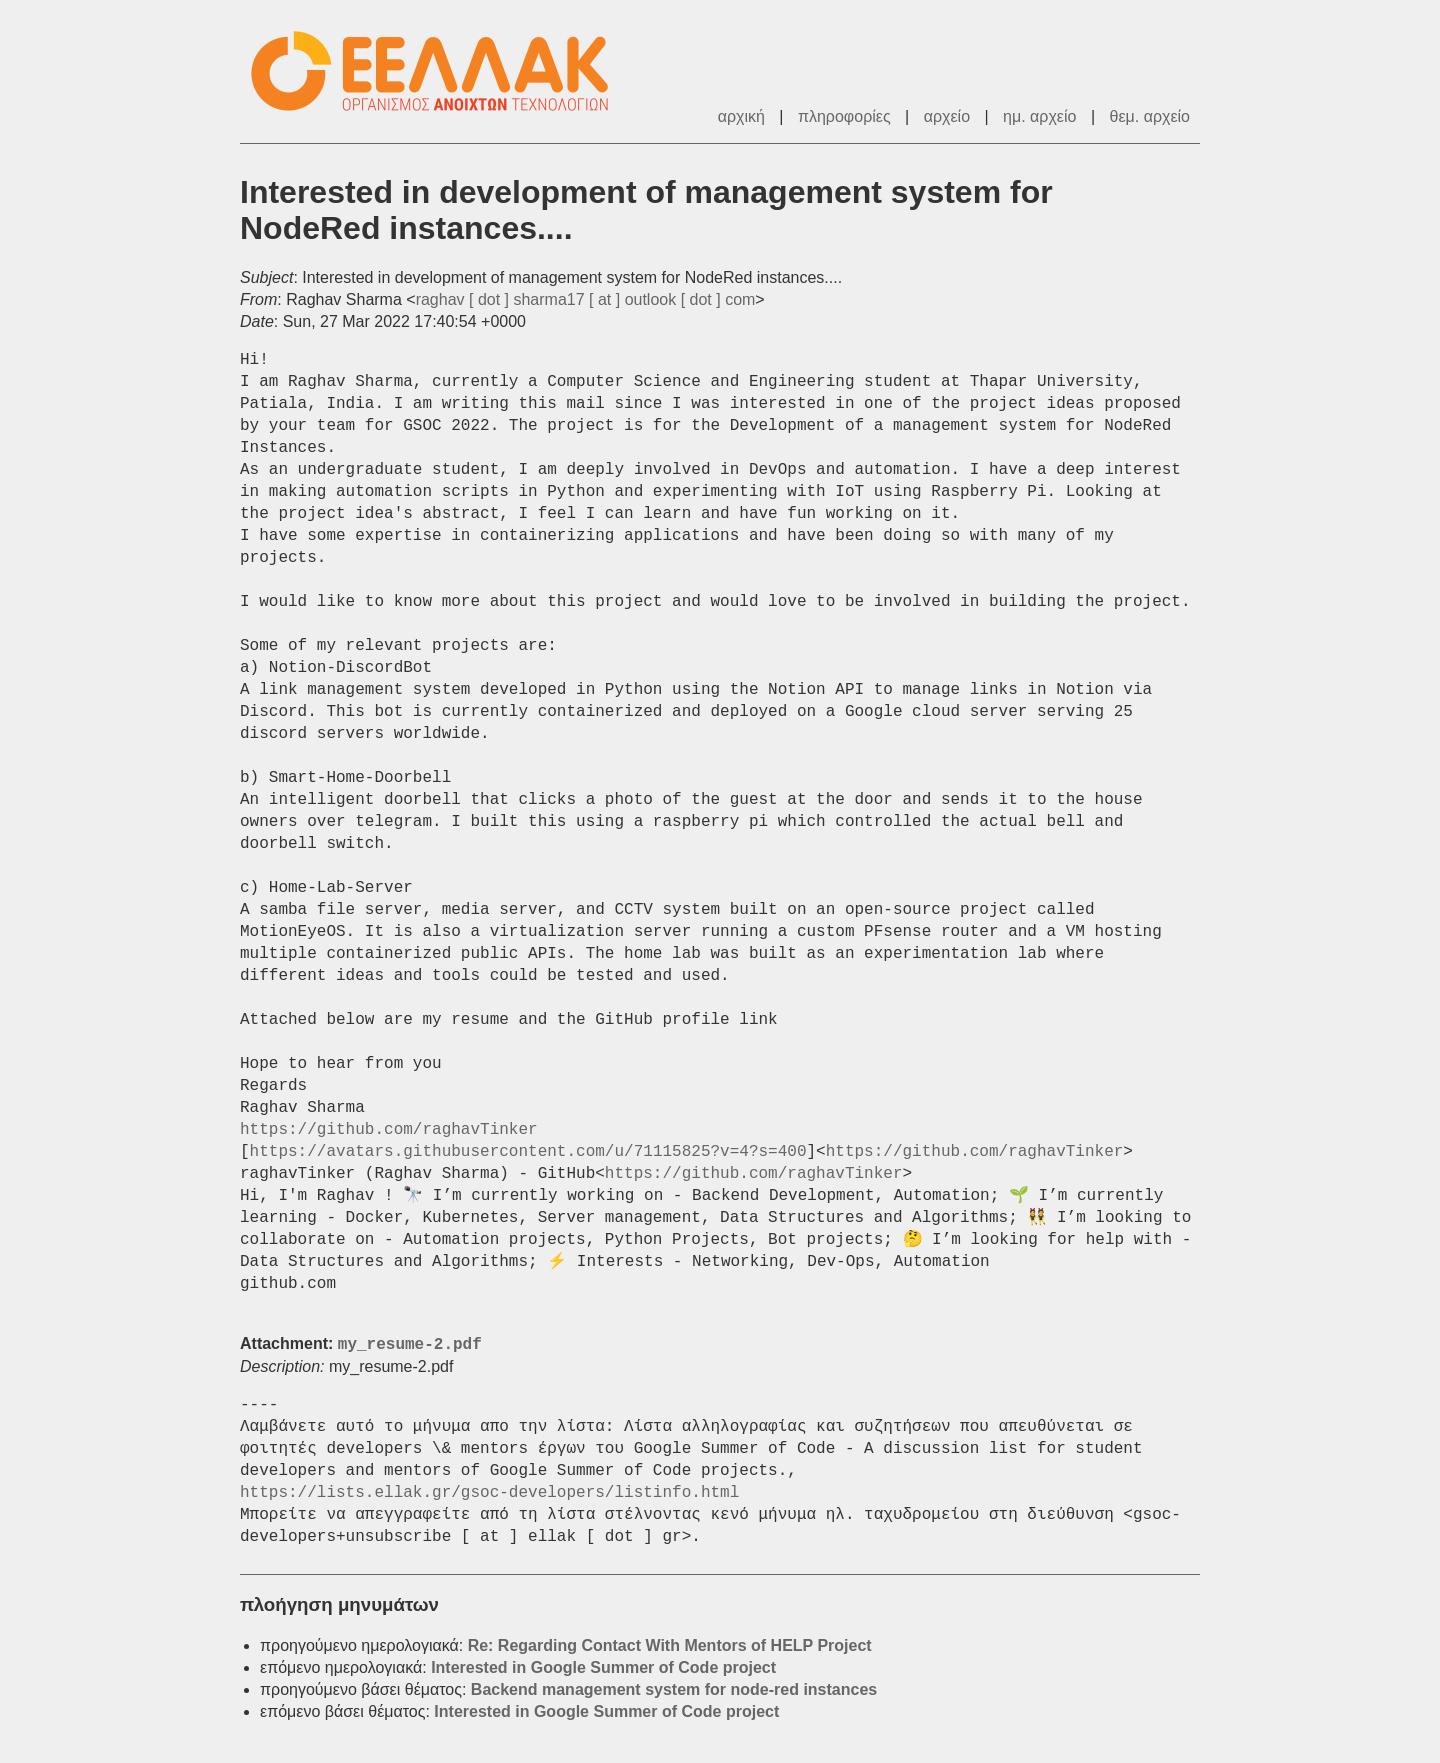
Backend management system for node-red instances (674, 1689)
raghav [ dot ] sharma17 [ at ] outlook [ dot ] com (586, 299)
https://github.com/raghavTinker (389, 1130)
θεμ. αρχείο (1150, 116)
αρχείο (947, 116)
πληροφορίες (844, 116)
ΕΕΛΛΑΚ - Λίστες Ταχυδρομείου (440, 71)
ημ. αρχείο (1039, 116)
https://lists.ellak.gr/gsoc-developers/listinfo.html (489, 1493)
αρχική (741, 116)
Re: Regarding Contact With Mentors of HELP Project (670, 1645)
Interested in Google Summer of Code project (603, 1667)
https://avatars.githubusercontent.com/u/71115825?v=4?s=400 (528, 1152)
